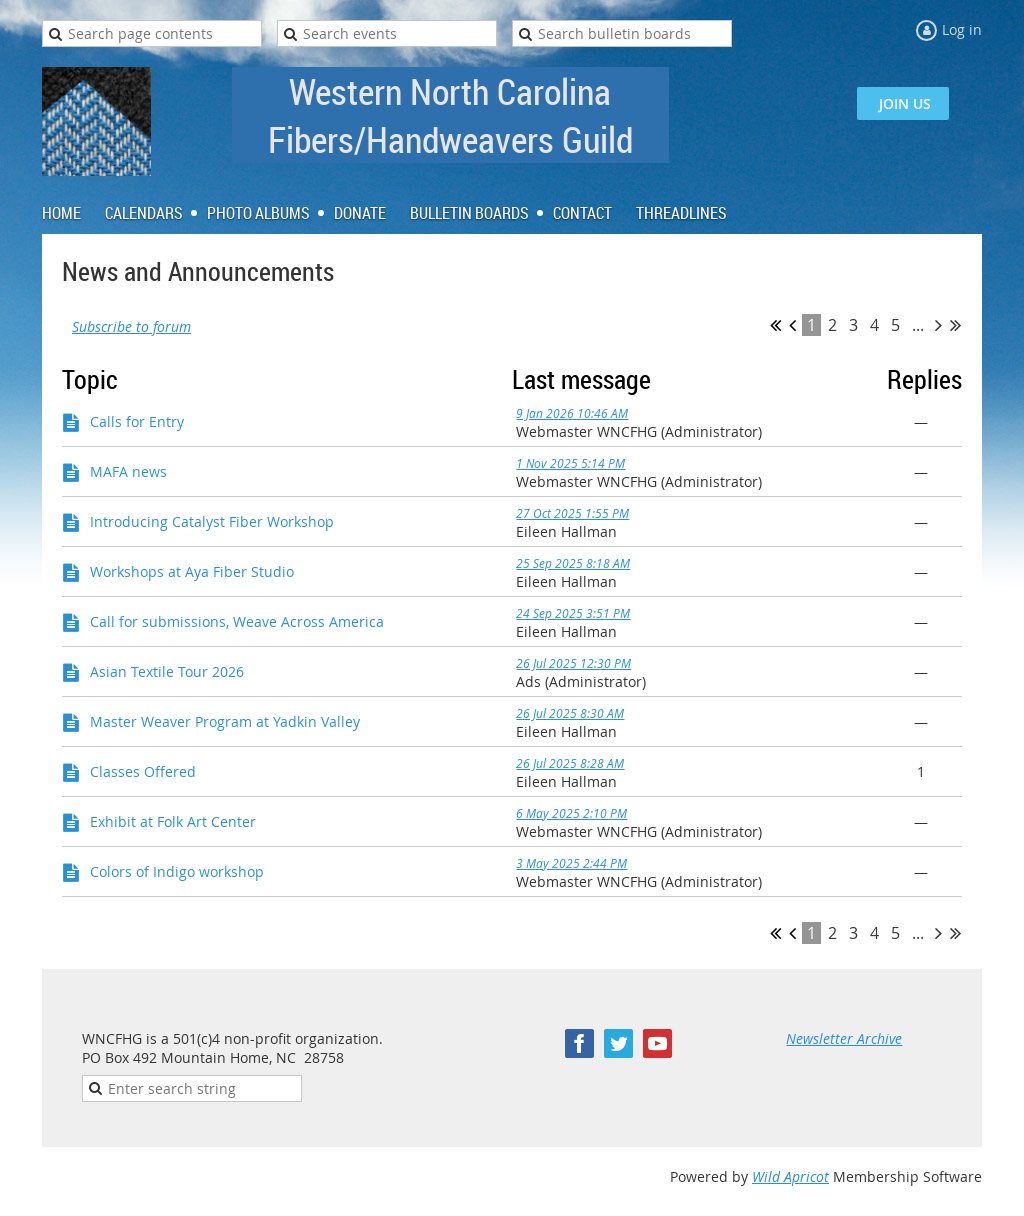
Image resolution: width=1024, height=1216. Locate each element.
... (918, 325)
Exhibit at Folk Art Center (173, 821)
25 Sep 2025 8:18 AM (573, 563)
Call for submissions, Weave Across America (237, 621)
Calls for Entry (137, 421)
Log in (962, 29)
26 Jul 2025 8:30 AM (570, 713)
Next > (938, 325)
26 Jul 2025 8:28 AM (570, 763)
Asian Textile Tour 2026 (167, 671)
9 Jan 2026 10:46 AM (572, 413)
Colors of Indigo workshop (177, 871)
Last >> (955, 325)
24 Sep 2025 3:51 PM (573, 613)
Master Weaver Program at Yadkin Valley (225, 721)
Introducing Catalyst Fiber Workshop (212, 521)
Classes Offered (143, 771)
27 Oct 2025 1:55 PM (572, 513)
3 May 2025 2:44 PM (571, 863)
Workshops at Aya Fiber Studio (192, 571)
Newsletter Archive (844, 1038)
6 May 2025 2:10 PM (571, 813)
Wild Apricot (790, 1176)
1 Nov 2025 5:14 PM (570, 463)
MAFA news (128, 471)
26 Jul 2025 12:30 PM (573, 663)
